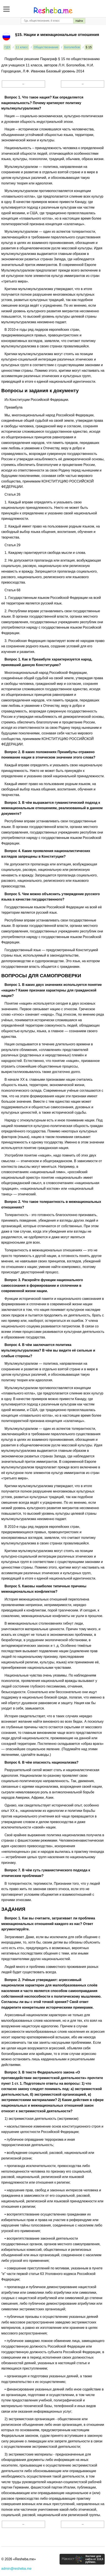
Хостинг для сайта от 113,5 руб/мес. (94, 2559)
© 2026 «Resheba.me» (18, 2559)
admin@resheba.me (16, 2568)
